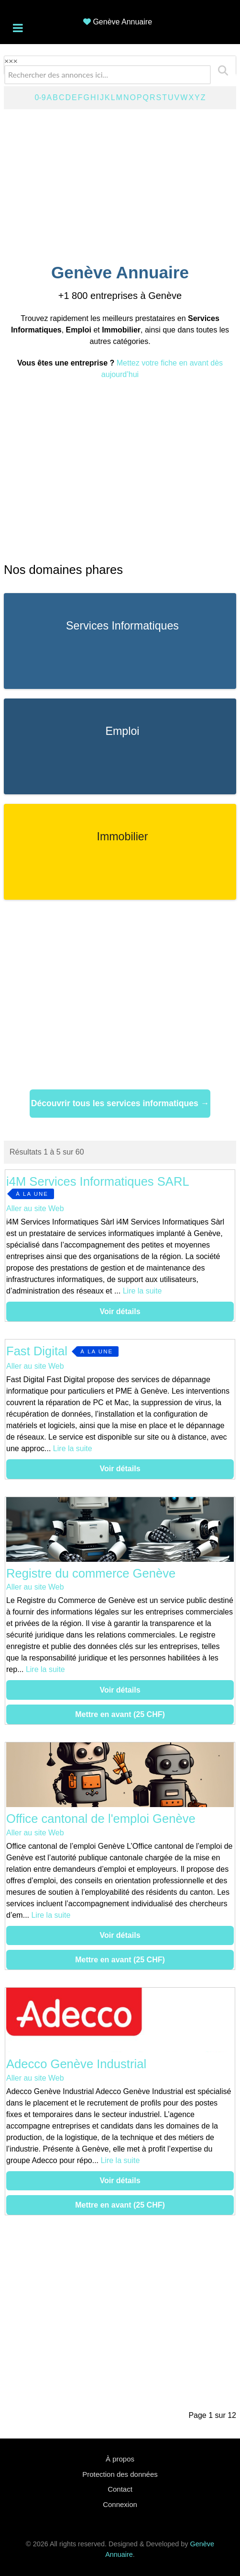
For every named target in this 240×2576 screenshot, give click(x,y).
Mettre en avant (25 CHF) (120, 1714)
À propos (120, 2459)
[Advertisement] (120, 184)
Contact (120, 2489)
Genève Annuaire (122, 22)
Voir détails (119, 1311)
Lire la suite (142, 1291)
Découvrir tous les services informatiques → (120, 1103)
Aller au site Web (35, 1208)
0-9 (39, 97)
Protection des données (120, 2474)
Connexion (120, 2504)
